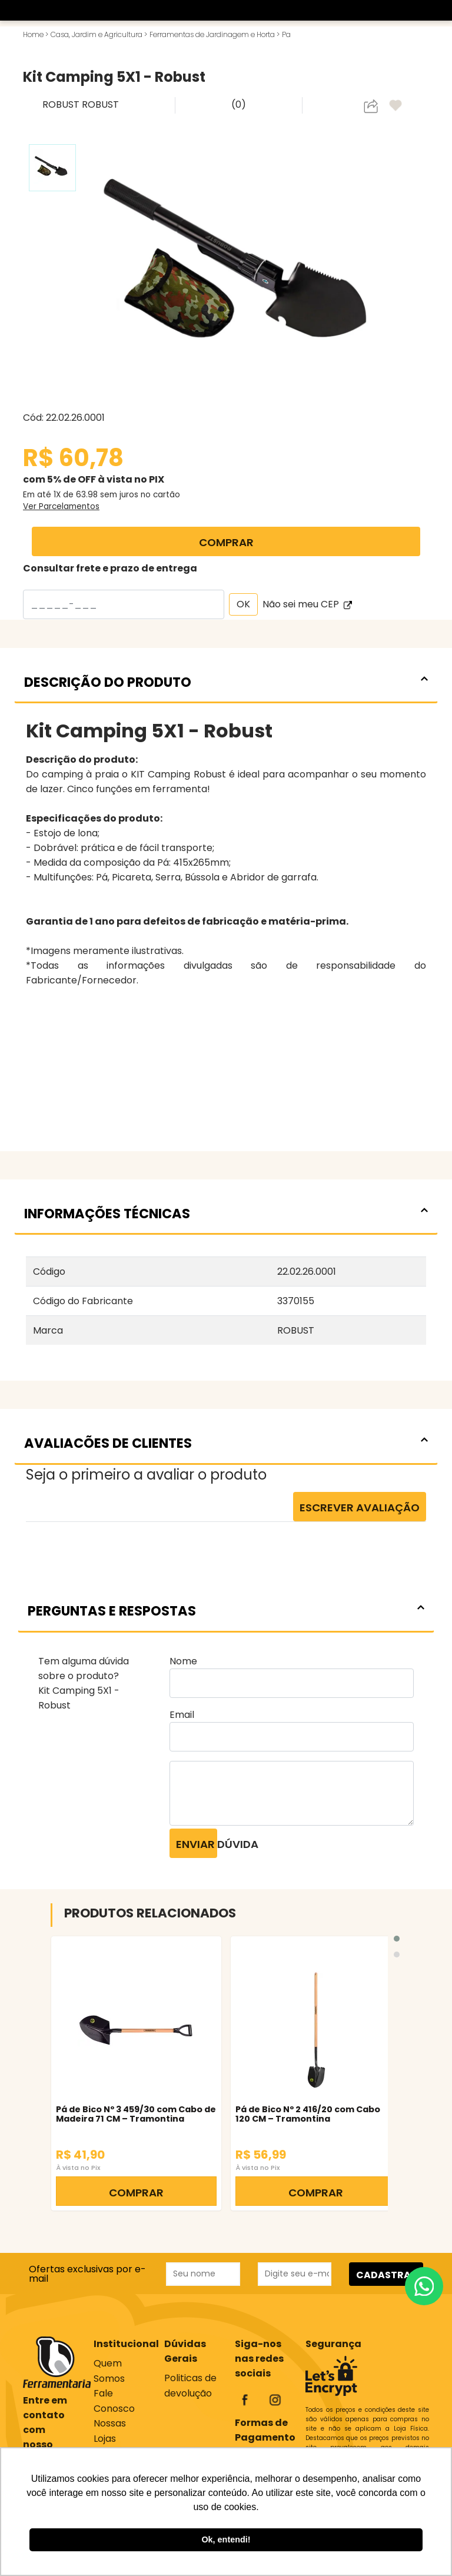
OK (243, 604)
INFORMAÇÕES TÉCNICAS (226, 1213)
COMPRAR (226, 542)
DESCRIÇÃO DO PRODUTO (226, 682)
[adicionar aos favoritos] (397, 106)
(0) (238, 104)
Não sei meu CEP (307, 604)
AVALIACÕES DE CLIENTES (226, 1443)
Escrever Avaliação (360, 1507)
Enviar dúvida (196, 1844)
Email (182, 1714)
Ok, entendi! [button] (225, 2539)
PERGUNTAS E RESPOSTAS (226, 1610)
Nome (183, 1661)
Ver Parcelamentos (61, 506)
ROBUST (62, 104)
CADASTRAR (386, 2275)
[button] (397, 1939)
